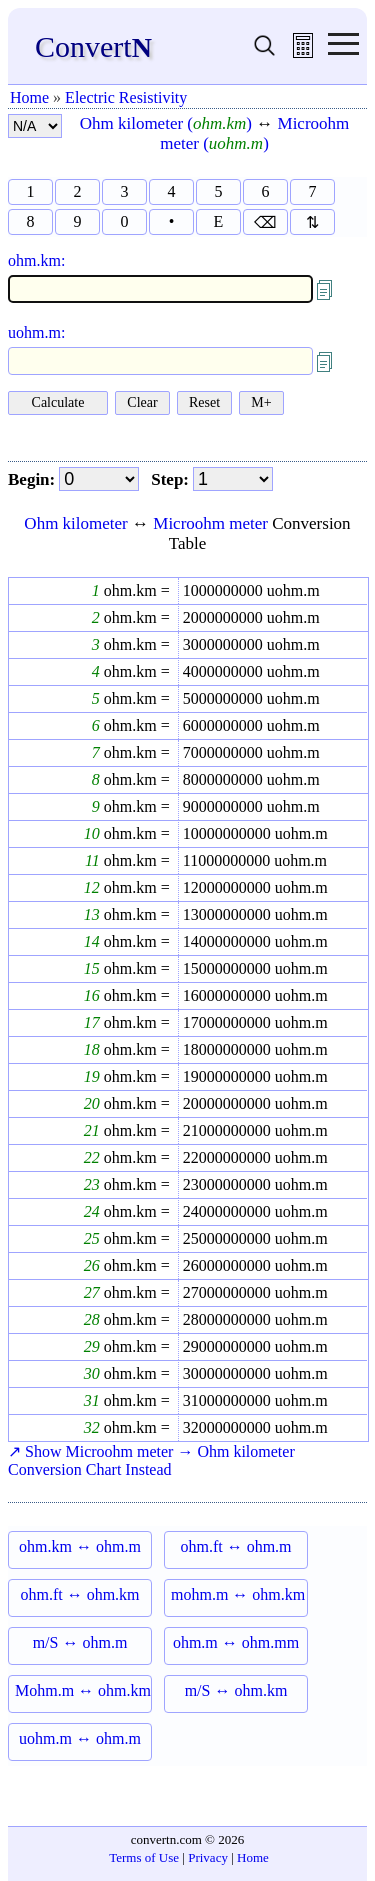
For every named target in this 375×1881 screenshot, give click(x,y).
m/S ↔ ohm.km (236, 1690)
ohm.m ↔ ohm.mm (236, 1642)
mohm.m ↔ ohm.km (238, 1594)
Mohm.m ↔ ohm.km (83, 1690)
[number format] (35, 126)
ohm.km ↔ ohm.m (80, 1546)
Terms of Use (144, 1857)
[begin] (99, 479)
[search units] (264, 52)
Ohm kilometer (75, 523)
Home (29, 97)
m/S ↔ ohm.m (80, 1642)
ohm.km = (135, 590)
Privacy (208, 1857)
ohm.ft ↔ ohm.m (235, 1546)
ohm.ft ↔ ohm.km (79, 1594)
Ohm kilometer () (166, 123)
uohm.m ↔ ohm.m (80, 1738)
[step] (233, 479)
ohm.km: (36, 260)
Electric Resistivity (126, 97)
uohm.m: (36, 332)
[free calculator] (303, 52)
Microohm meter (210, 523)
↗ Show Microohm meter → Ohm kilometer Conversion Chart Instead (151, 1460)
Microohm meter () (254, 133)
